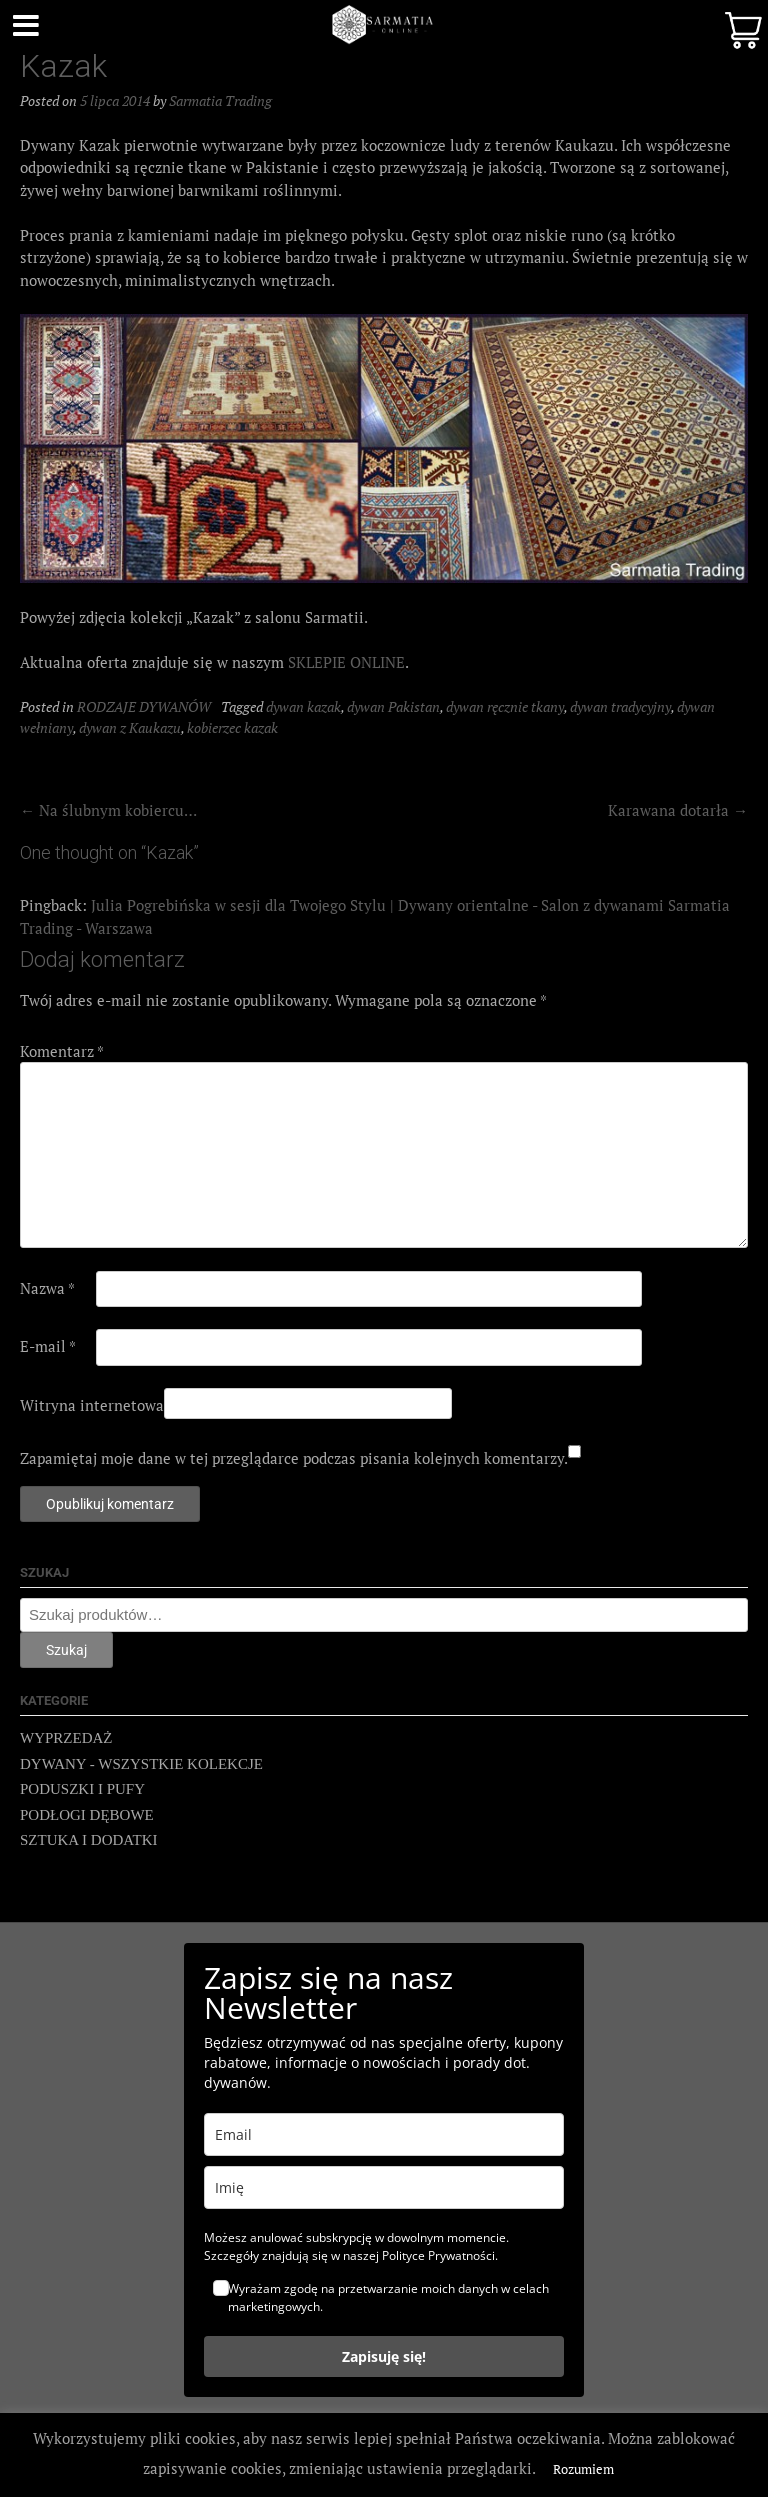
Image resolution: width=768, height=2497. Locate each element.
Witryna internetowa (92, 1405)
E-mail (48, 1346)
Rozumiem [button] (583, 2469)
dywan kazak (303, 706)
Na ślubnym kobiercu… (108, 810)
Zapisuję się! (384, 2356)
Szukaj (66, 1650)
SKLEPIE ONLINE (346, 662)
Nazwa (47, 1288)
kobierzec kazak (232, 727)
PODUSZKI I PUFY (82, 1789)
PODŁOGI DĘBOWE (87, 1815)
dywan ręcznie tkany (505, 706)
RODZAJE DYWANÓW (144, 706)
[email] (384, 2134)
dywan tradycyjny (620, 706)
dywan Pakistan (393, 706)
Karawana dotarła (678, 810)
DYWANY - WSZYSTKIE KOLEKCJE (141, 1764)
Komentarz (62, 1051)
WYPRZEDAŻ (66, 1738)
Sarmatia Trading (220, 100)
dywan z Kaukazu (130, 727)
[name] (384, 2187)
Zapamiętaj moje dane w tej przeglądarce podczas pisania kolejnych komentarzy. (294, 1458)
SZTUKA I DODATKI (89, 1840)
